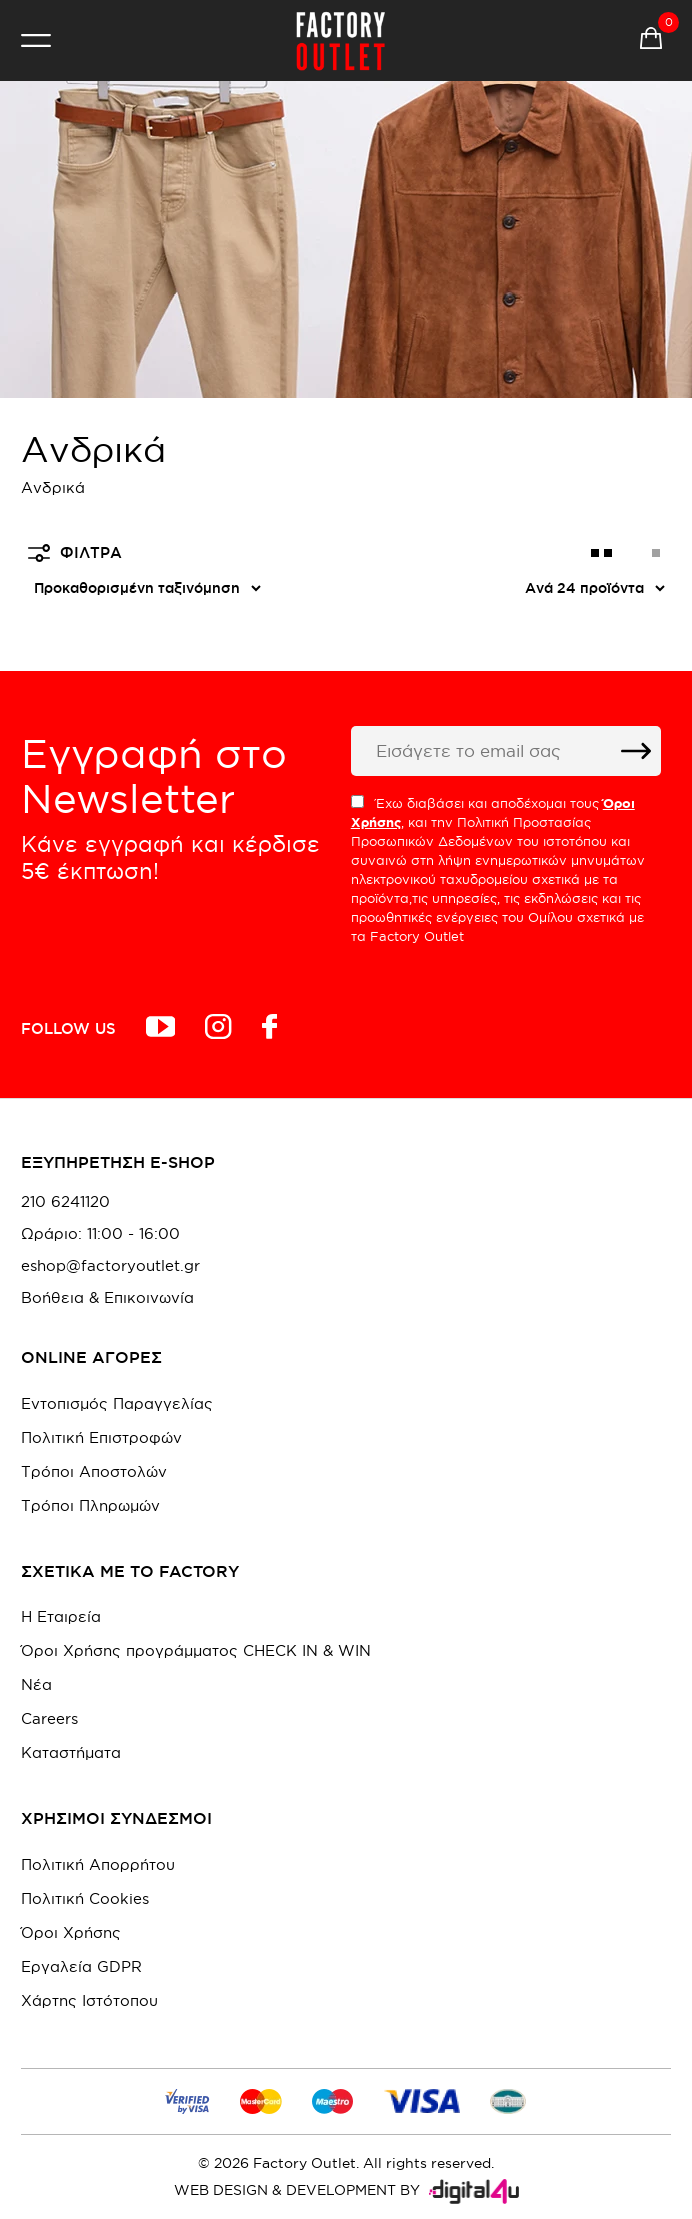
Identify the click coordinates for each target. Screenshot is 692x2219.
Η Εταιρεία (61, 1616)
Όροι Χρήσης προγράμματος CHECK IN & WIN (196, 1650)
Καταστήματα (71, 1752)
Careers (49, 1718)
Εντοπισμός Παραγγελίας (117, 1403)
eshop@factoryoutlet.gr (110, 1266)
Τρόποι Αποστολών (94, 1471)
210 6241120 (65, 1202)
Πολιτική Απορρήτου (98, 1864)
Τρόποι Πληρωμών (90, 1505)
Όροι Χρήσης (71, 1932)
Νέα (36, 1684)
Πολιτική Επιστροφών (101, 1437)
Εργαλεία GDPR (81, 1966)
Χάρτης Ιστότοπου (89, 2000)
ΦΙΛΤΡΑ (75, 553)
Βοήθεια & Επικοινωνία (107, 1298)
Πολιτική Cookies (85, 1898)
